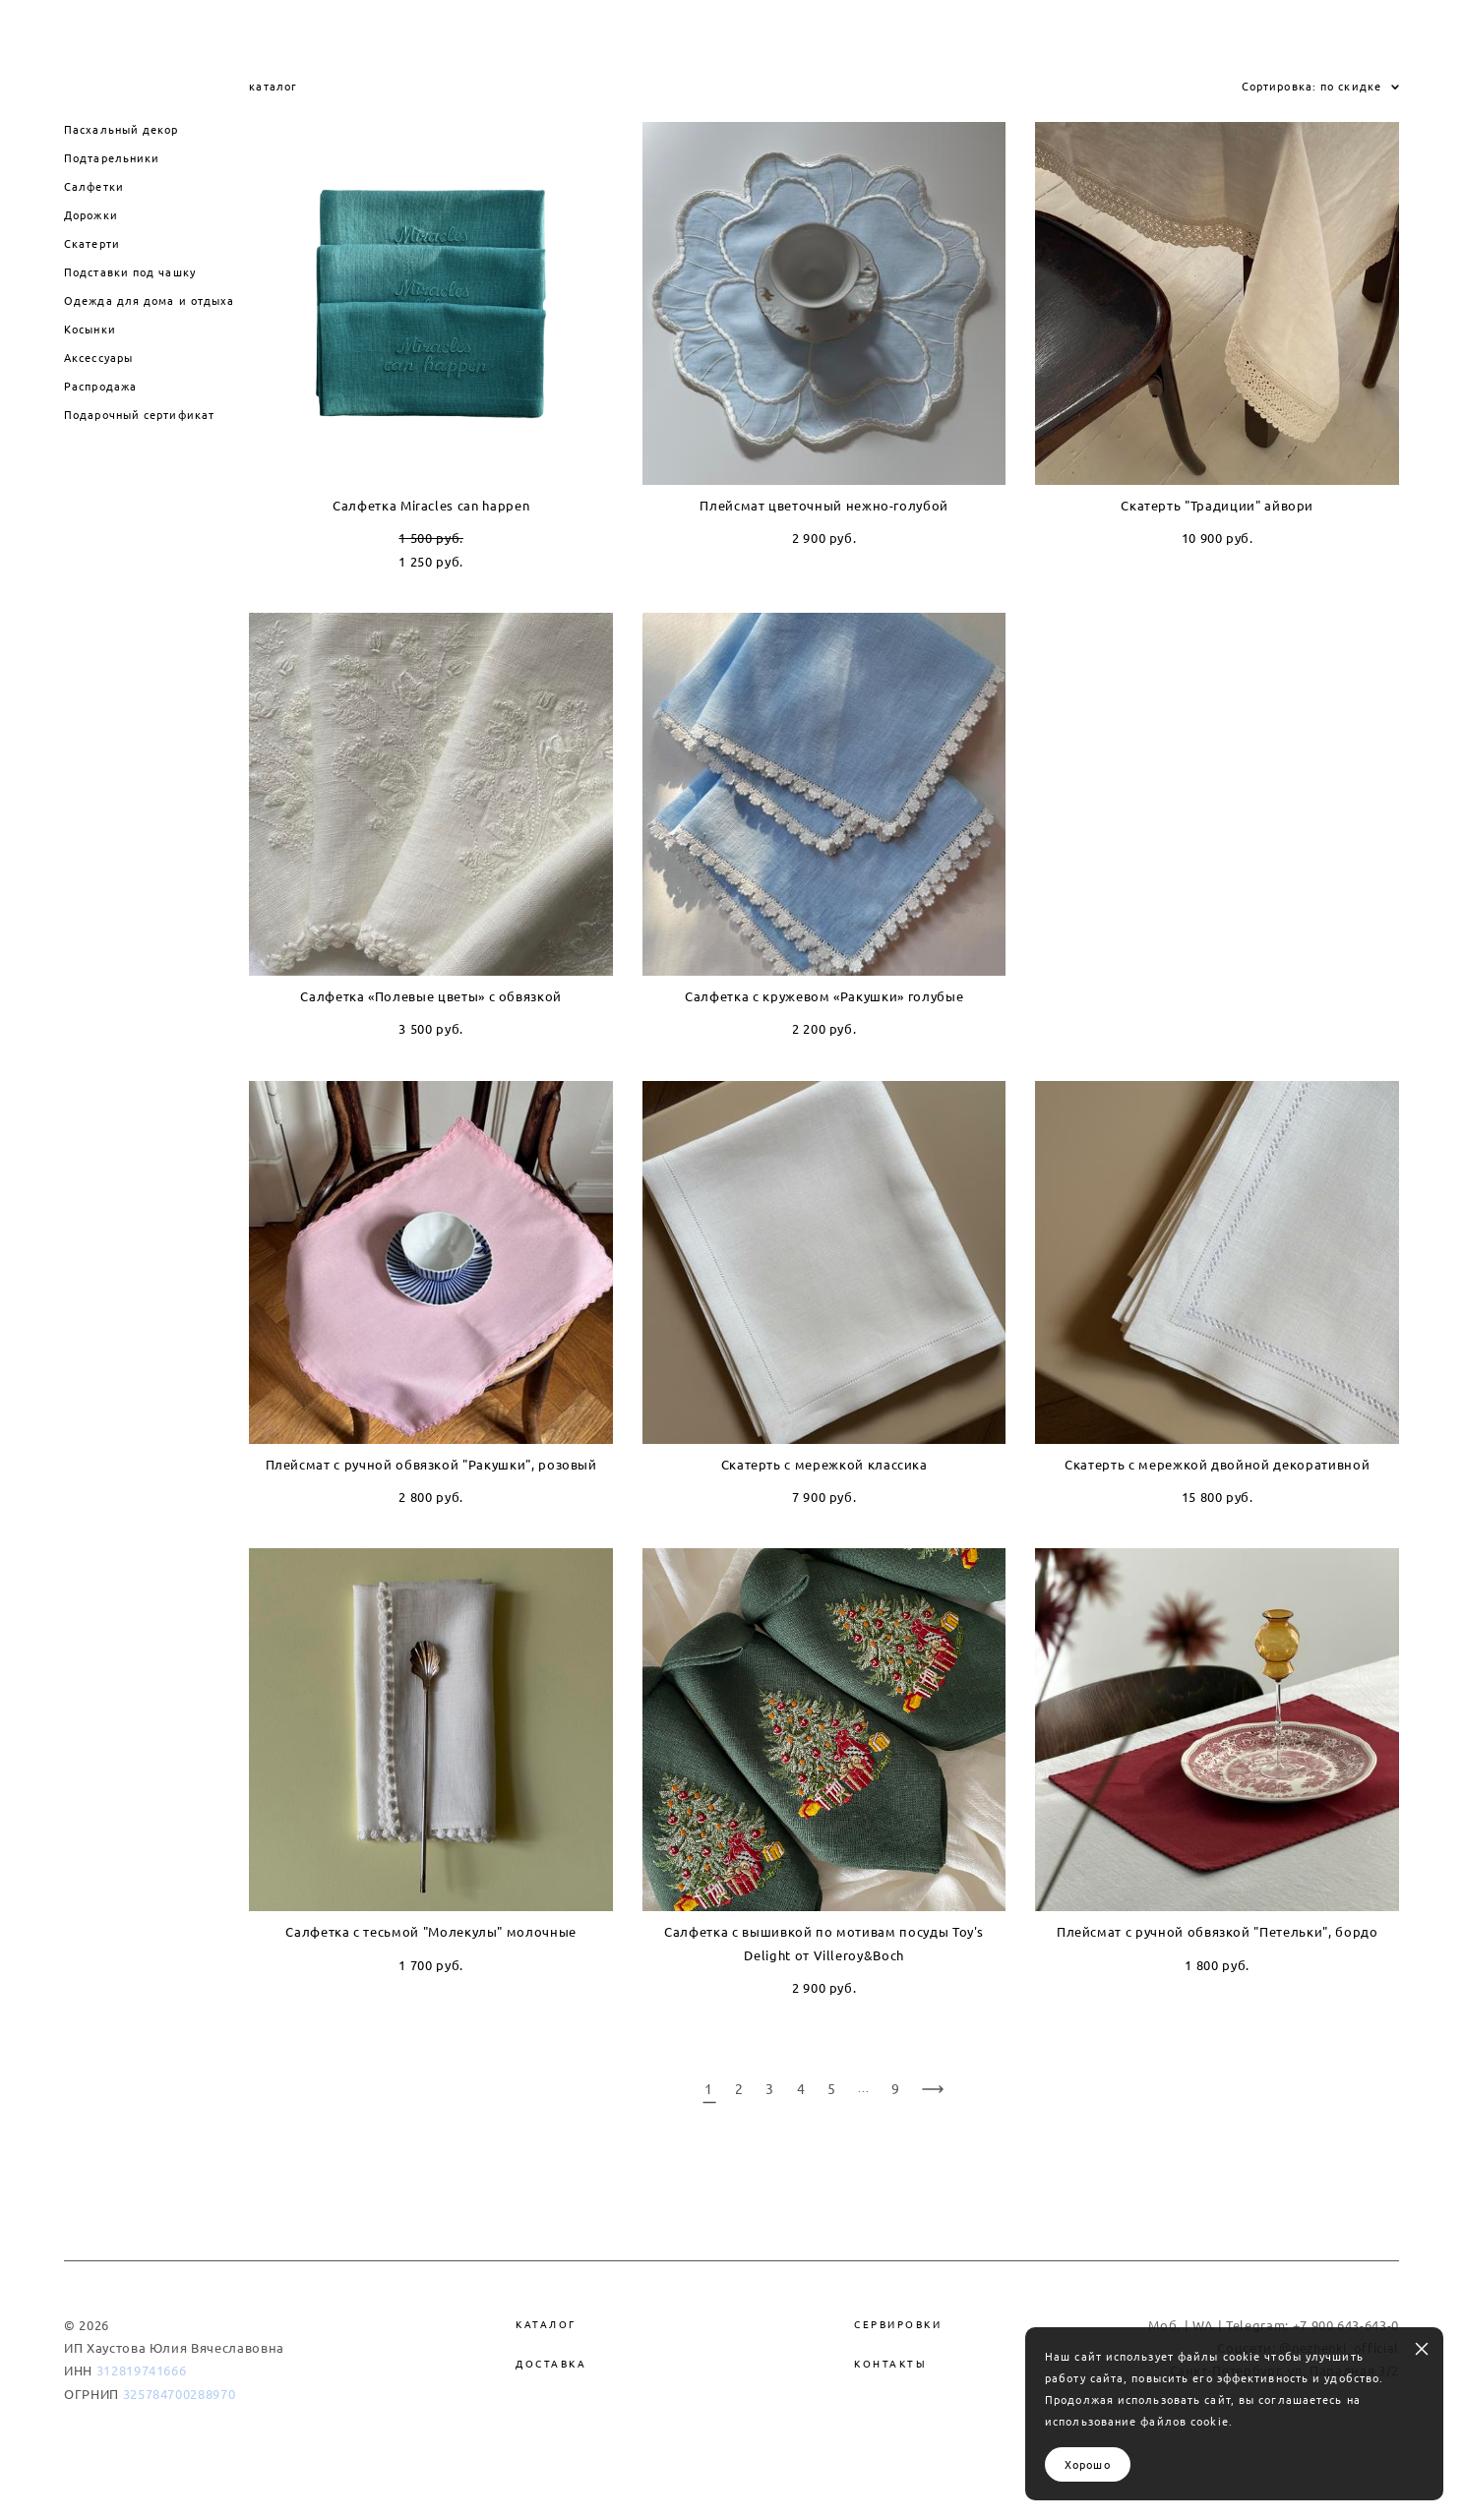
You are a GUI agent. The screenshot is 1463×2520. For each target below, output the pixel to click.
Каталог (546, 2318)
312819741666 (141, 2365)
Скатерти (92, 237)
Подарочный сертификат (139, 408)
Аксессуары (98, 351)
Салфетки (94, 180)
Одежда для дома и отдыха (149, 294)
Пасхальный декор (121, 123)
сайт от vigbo (731, 2474)
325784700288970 (179, 2388)
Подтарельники (111, 152)
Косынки (90, 323)
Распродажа (100, 380)
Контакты (890, 2358)
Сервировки (898, 2318)
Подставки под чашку (130, 266)
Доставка (551, 2358)
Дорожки (91, 209)
